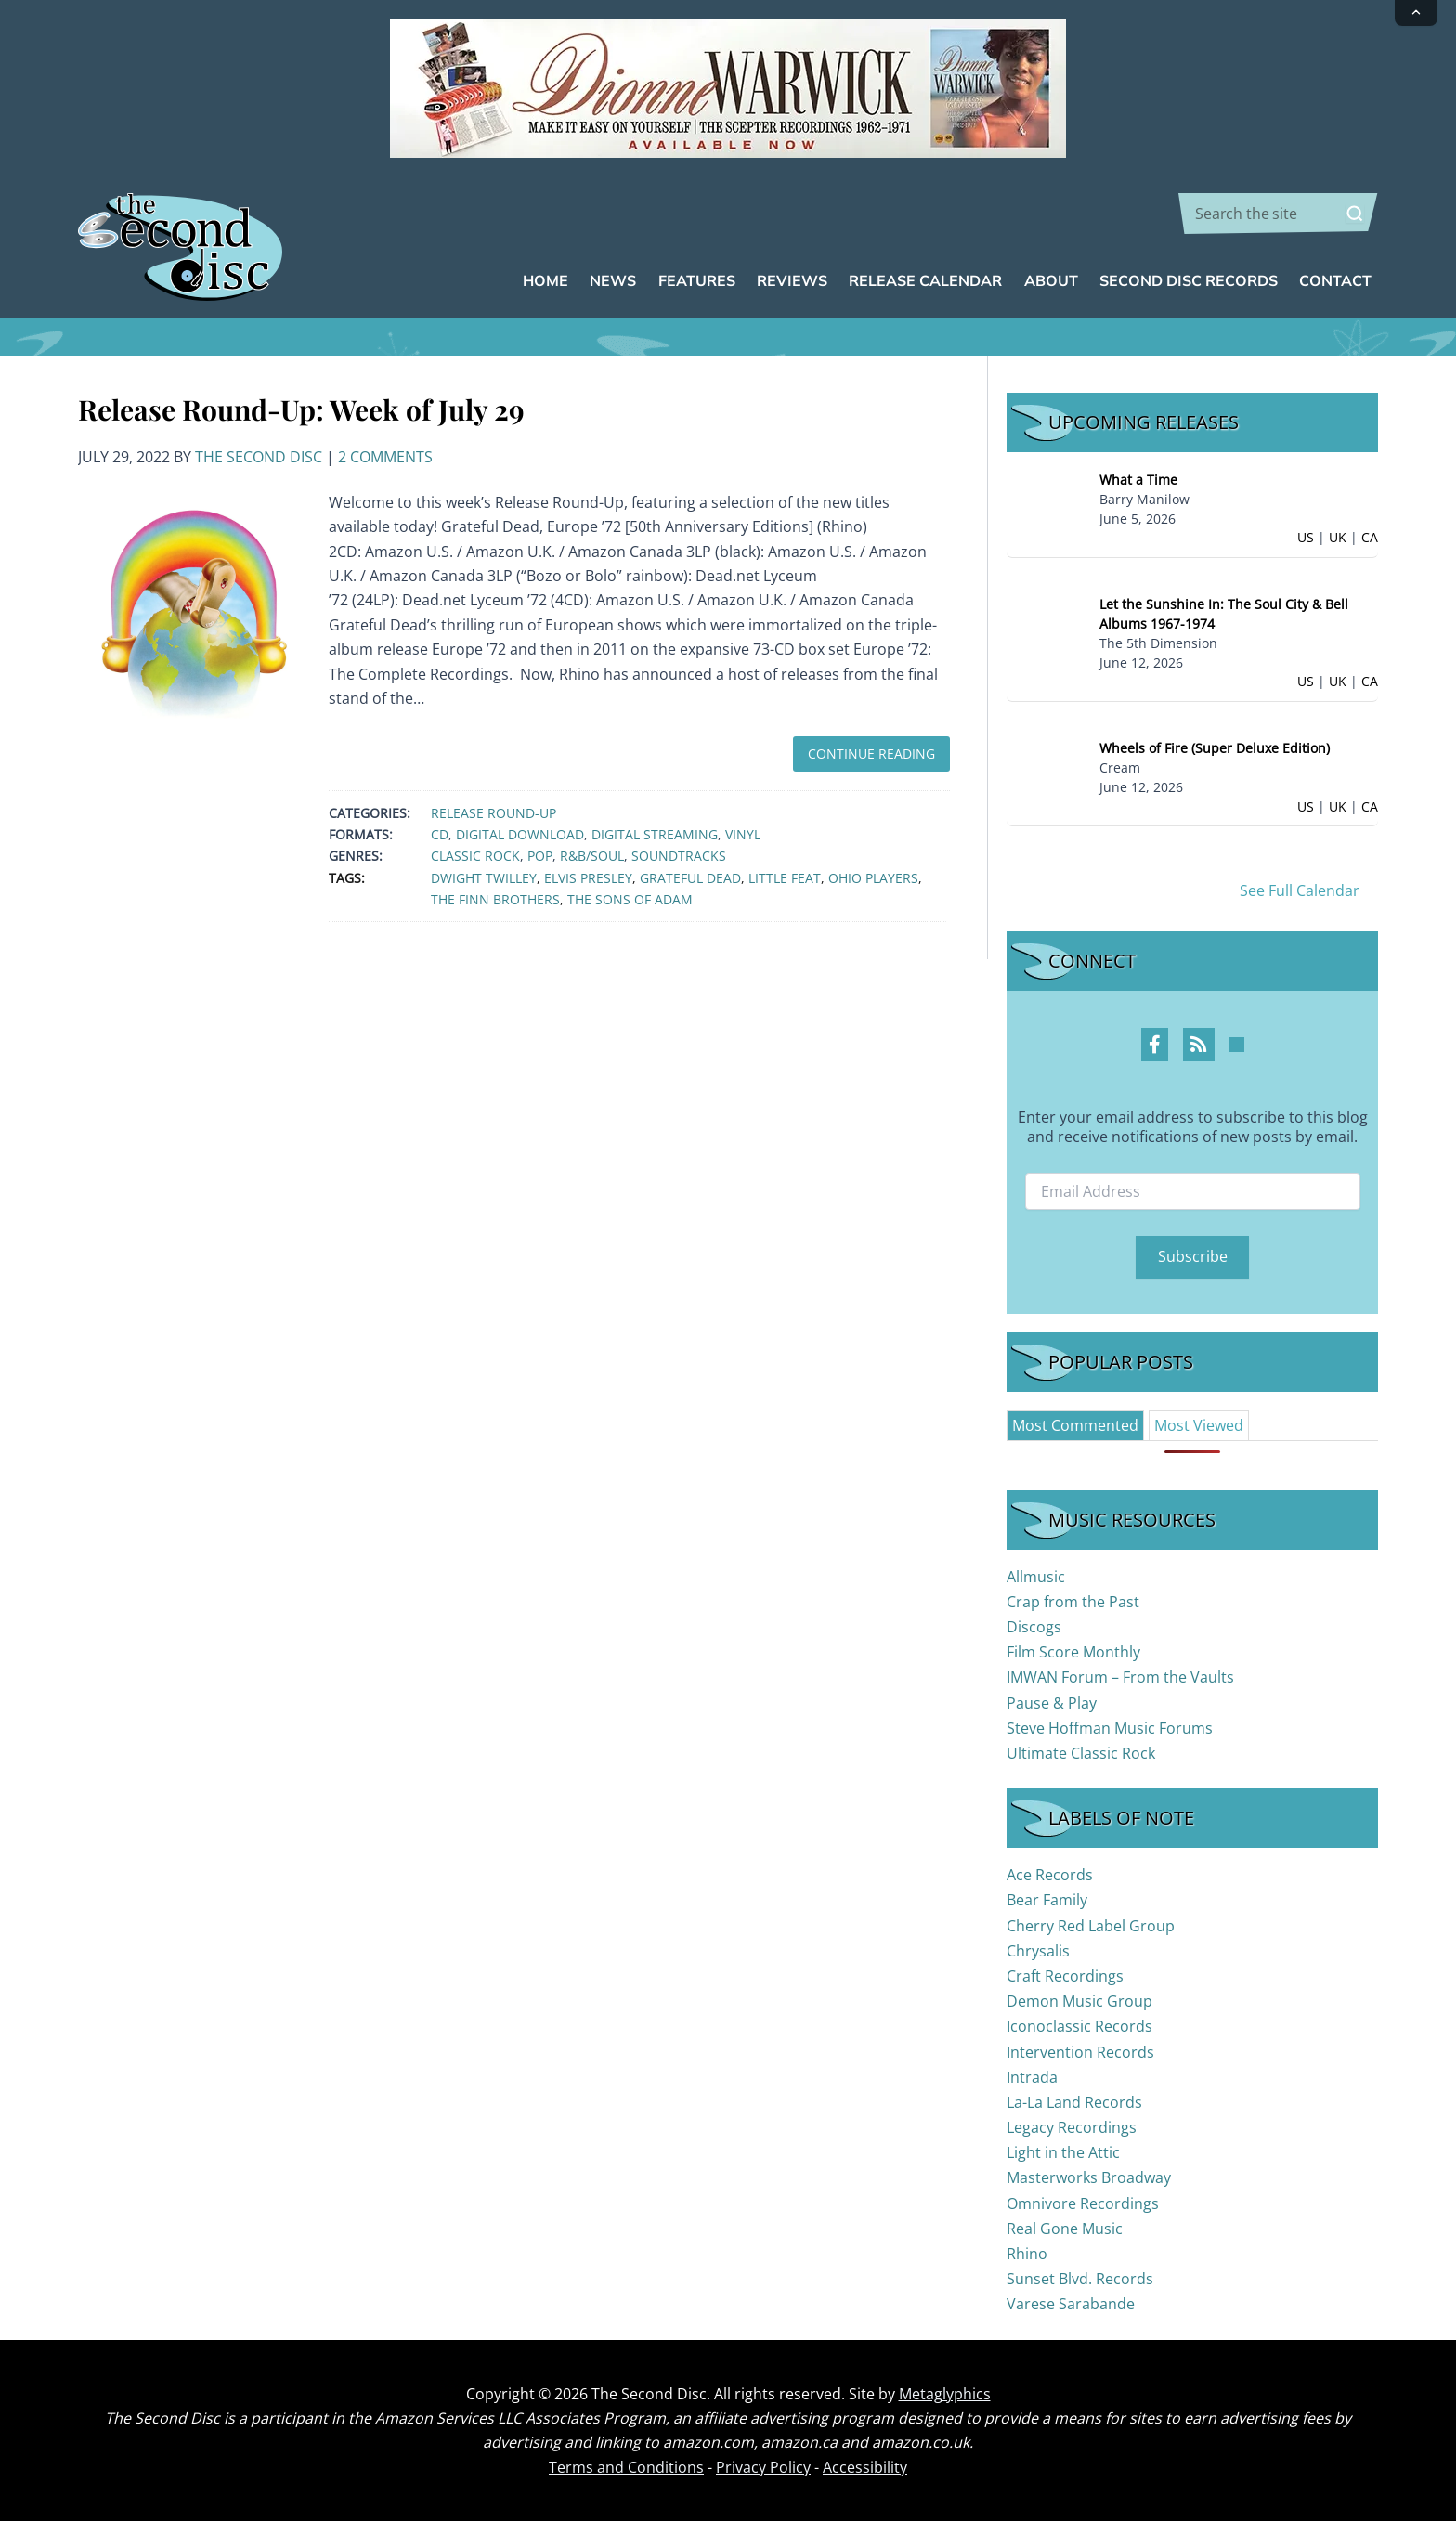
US (1305, 537)
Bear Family (1047, 1900)
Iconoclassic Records (1079, 2026)
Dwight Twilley (484, 878)
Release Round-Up (493, 813)
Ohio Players (873, 878)
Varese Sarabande (1071, 2304)
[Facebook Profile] (1155, 1044)
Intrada (1032, 2077)
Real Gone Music (1065, 2228)
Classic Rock (475, 855)
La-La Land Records (1074, 2102)
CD (439, 834)
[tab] (1075, 1425)
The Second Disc (258, 457)
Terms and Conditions (626, 2467)
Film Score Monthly (1073, 1652)
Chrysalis (1038, 1951)
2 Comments (385, 457)
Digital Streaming (655, 834)
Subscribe (1193, 1256)
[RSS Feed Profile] (1198, 1044)
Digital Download (520, 834)
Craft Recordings (1065, 1976)
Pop (539, 855)
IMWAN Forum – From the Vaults (1120, 1677)
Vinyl (742, 834)
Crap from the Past (1073, 1602)
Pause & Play (1052, 1703)
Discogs (1034, 1627)
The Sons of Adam (630, 899)
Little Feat (784, 878)
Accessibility (865, 2467)
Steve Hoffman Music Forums (1110, 1728)
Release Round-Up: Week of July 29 (301, 409)
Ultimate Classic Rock (1081, 1753)
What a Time (1138, 479)
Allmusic (1036, 1576)
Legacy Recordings (1072, 2127)
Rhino (1027, 2253)
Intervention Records (1080, 2052)
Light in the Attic (1063, 2152)
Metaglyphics (945, 2394)
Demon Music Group (1079, 2001)
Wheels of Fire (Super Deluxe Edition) (1214, 748)
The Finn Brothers (495, 899)
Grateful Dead (690, 878)
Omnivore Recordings (1083, 2203)
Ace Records (1050, 1875)
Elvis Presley (588, 878)
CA (1369, 537)
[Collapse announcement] (1416, 13)
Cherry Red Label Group (1091, 1926)
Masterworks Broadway (1089, 2177)
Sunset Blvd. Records (1080, 2278)
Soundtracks (678, 855)
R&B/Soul (592, 855)
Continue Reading (871, 753)
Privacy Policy (763, 2467)
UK (1337, 537)
